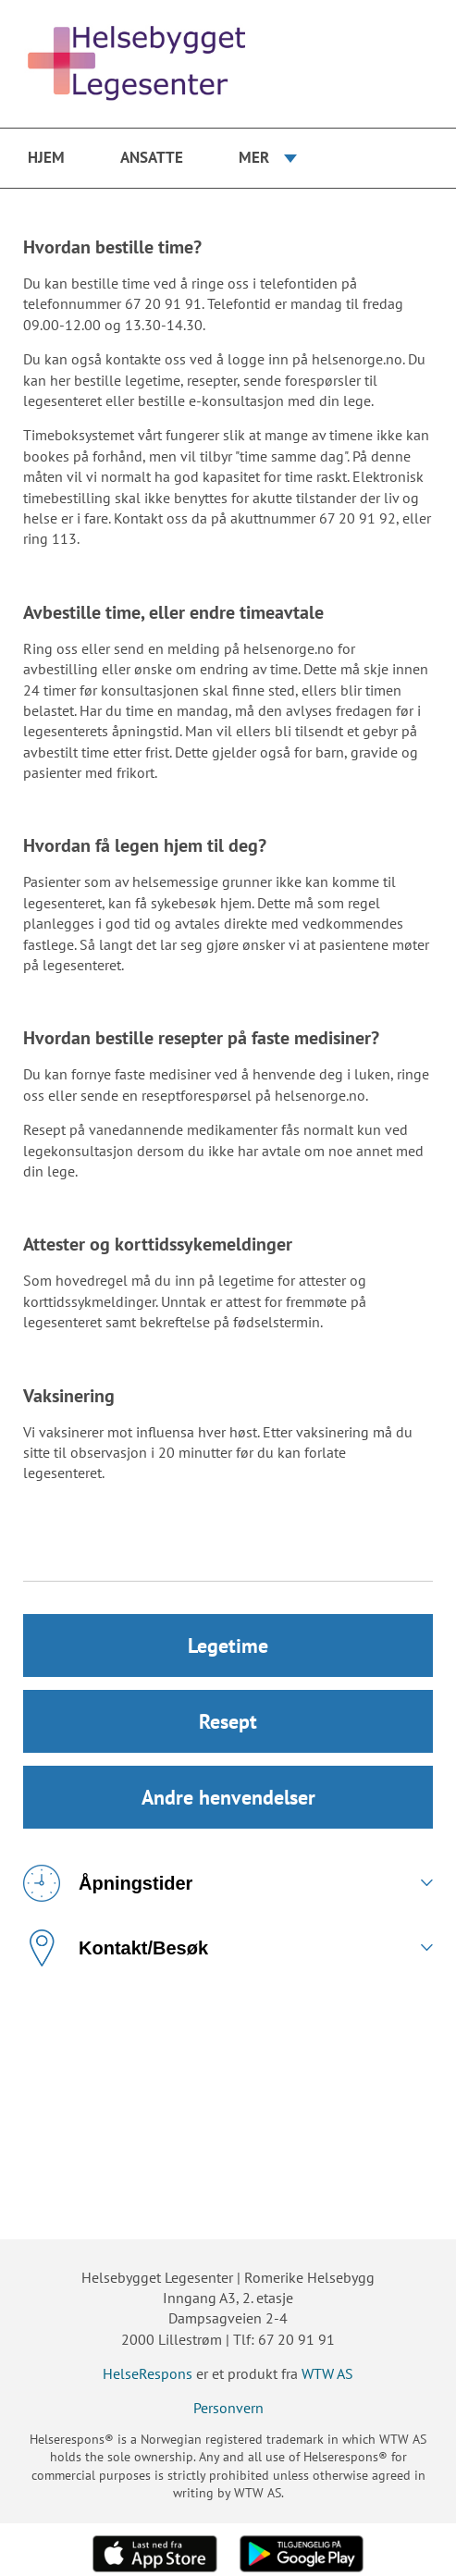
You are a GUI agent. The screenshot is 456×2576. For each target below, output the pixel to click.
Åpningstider (107, 1883)
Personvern (228, 2407)
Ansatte (151, 157)
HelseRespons (147, 2373)
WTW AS (327, 2373)
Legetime (228, 1645)
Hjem (46, 157)
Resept (228, 1721)
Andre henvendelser (228, 1797)
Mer (254, 157)
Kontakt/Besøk (115, 1947)
